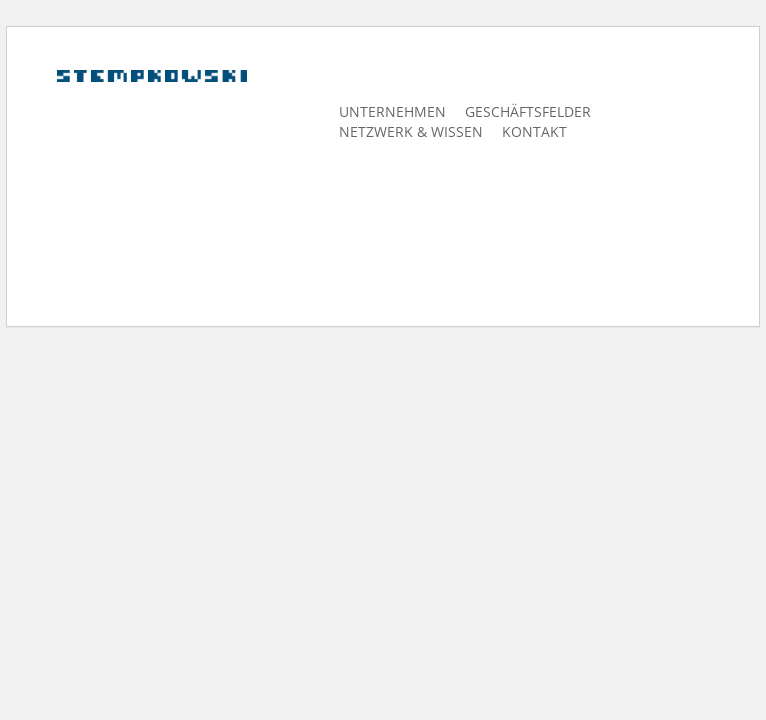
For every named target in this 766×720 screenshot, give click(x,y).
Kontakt (534, 131)
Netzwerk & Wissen (411, 131)
